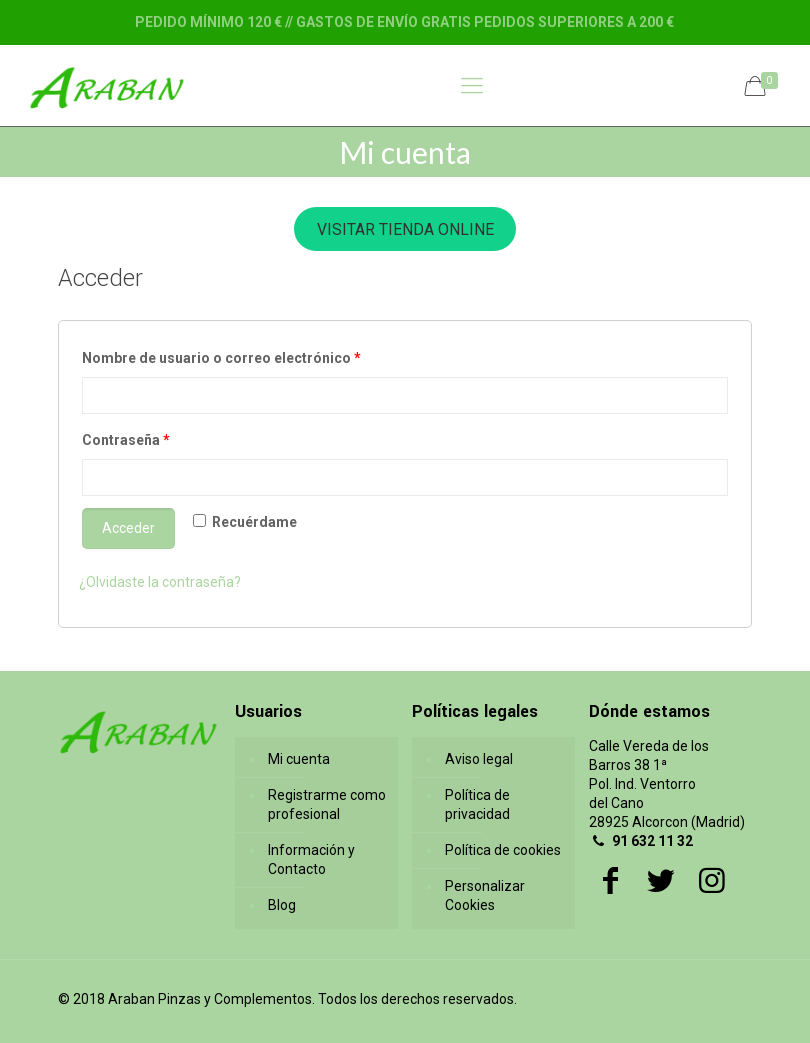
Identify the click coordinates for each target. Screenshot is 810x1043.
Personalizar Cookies (485, 895)
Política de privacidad (477, 804)
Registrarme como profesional (327, 804)
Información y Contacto (311, 859)
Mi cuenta (299, 759)
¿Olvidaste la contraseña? (160, 582)
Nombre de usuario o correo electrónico (221, 358)
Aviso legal (479, 759)
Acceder (128, 528)
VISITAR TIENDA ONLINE (405, 229)
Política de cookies (503, 850)
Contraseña (126, 440)
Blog (282, 905)
